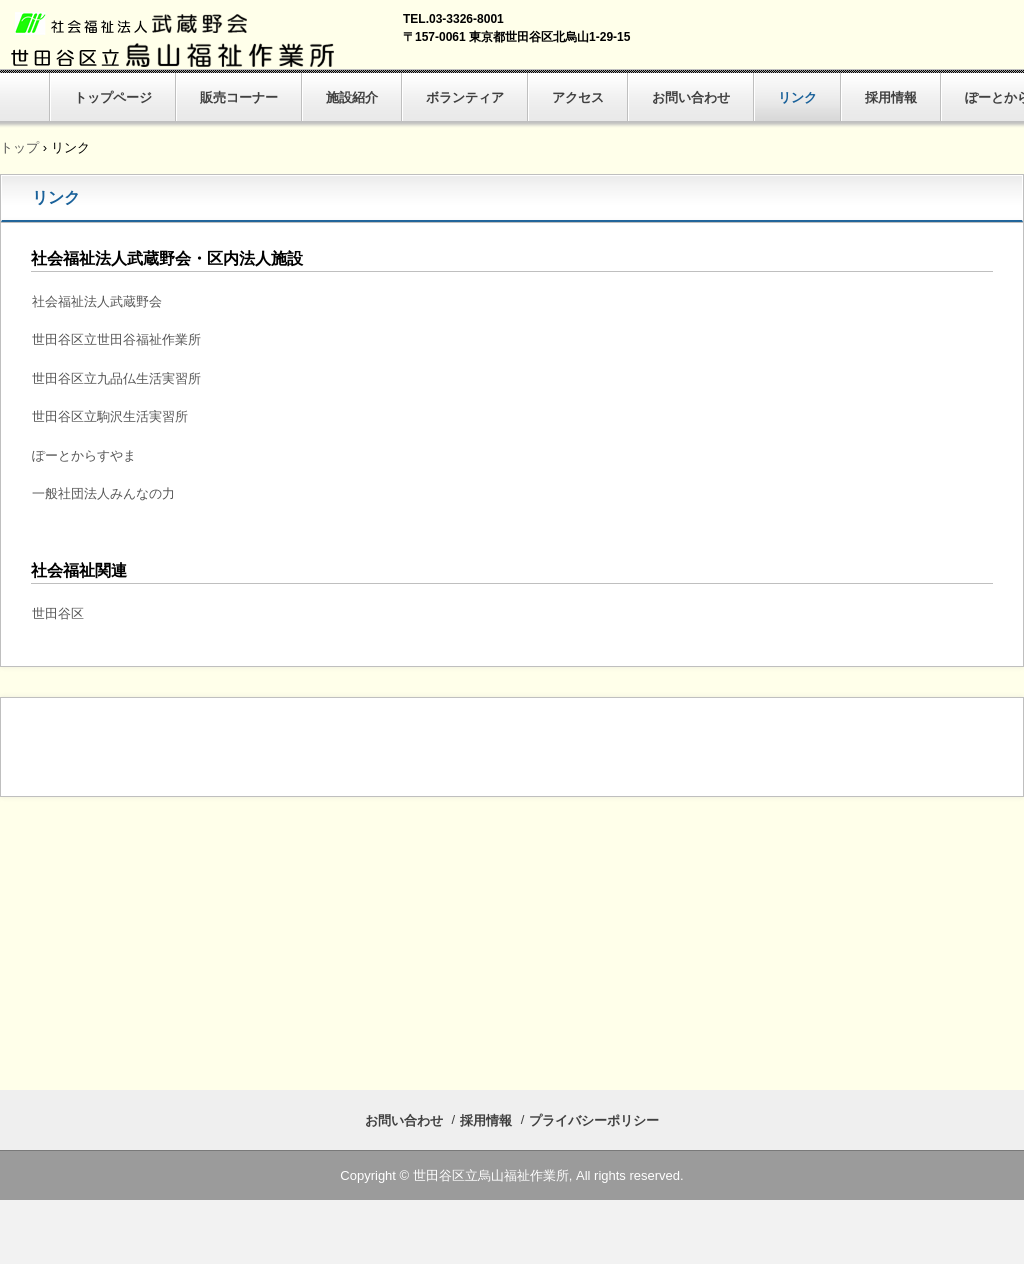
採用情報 (891, 97)
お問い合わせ (691, 97)
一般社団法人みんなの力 (103, 493)
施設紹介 (352, 97)
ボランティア (465, 97)
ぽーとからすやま (84, 455)
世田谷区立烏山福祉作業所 (175, 39)
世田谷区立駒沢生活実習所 (110, 416)
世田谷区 (58, 613)
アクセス (578, 97)
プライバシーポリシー (594, 1120)
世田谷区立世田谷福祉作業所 (116, 339)
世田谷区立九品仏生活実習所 (116, 378)
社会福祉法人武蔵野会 (97, 301)
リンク (797, 97)
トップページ (113, 97)
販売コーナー (239, 97)
